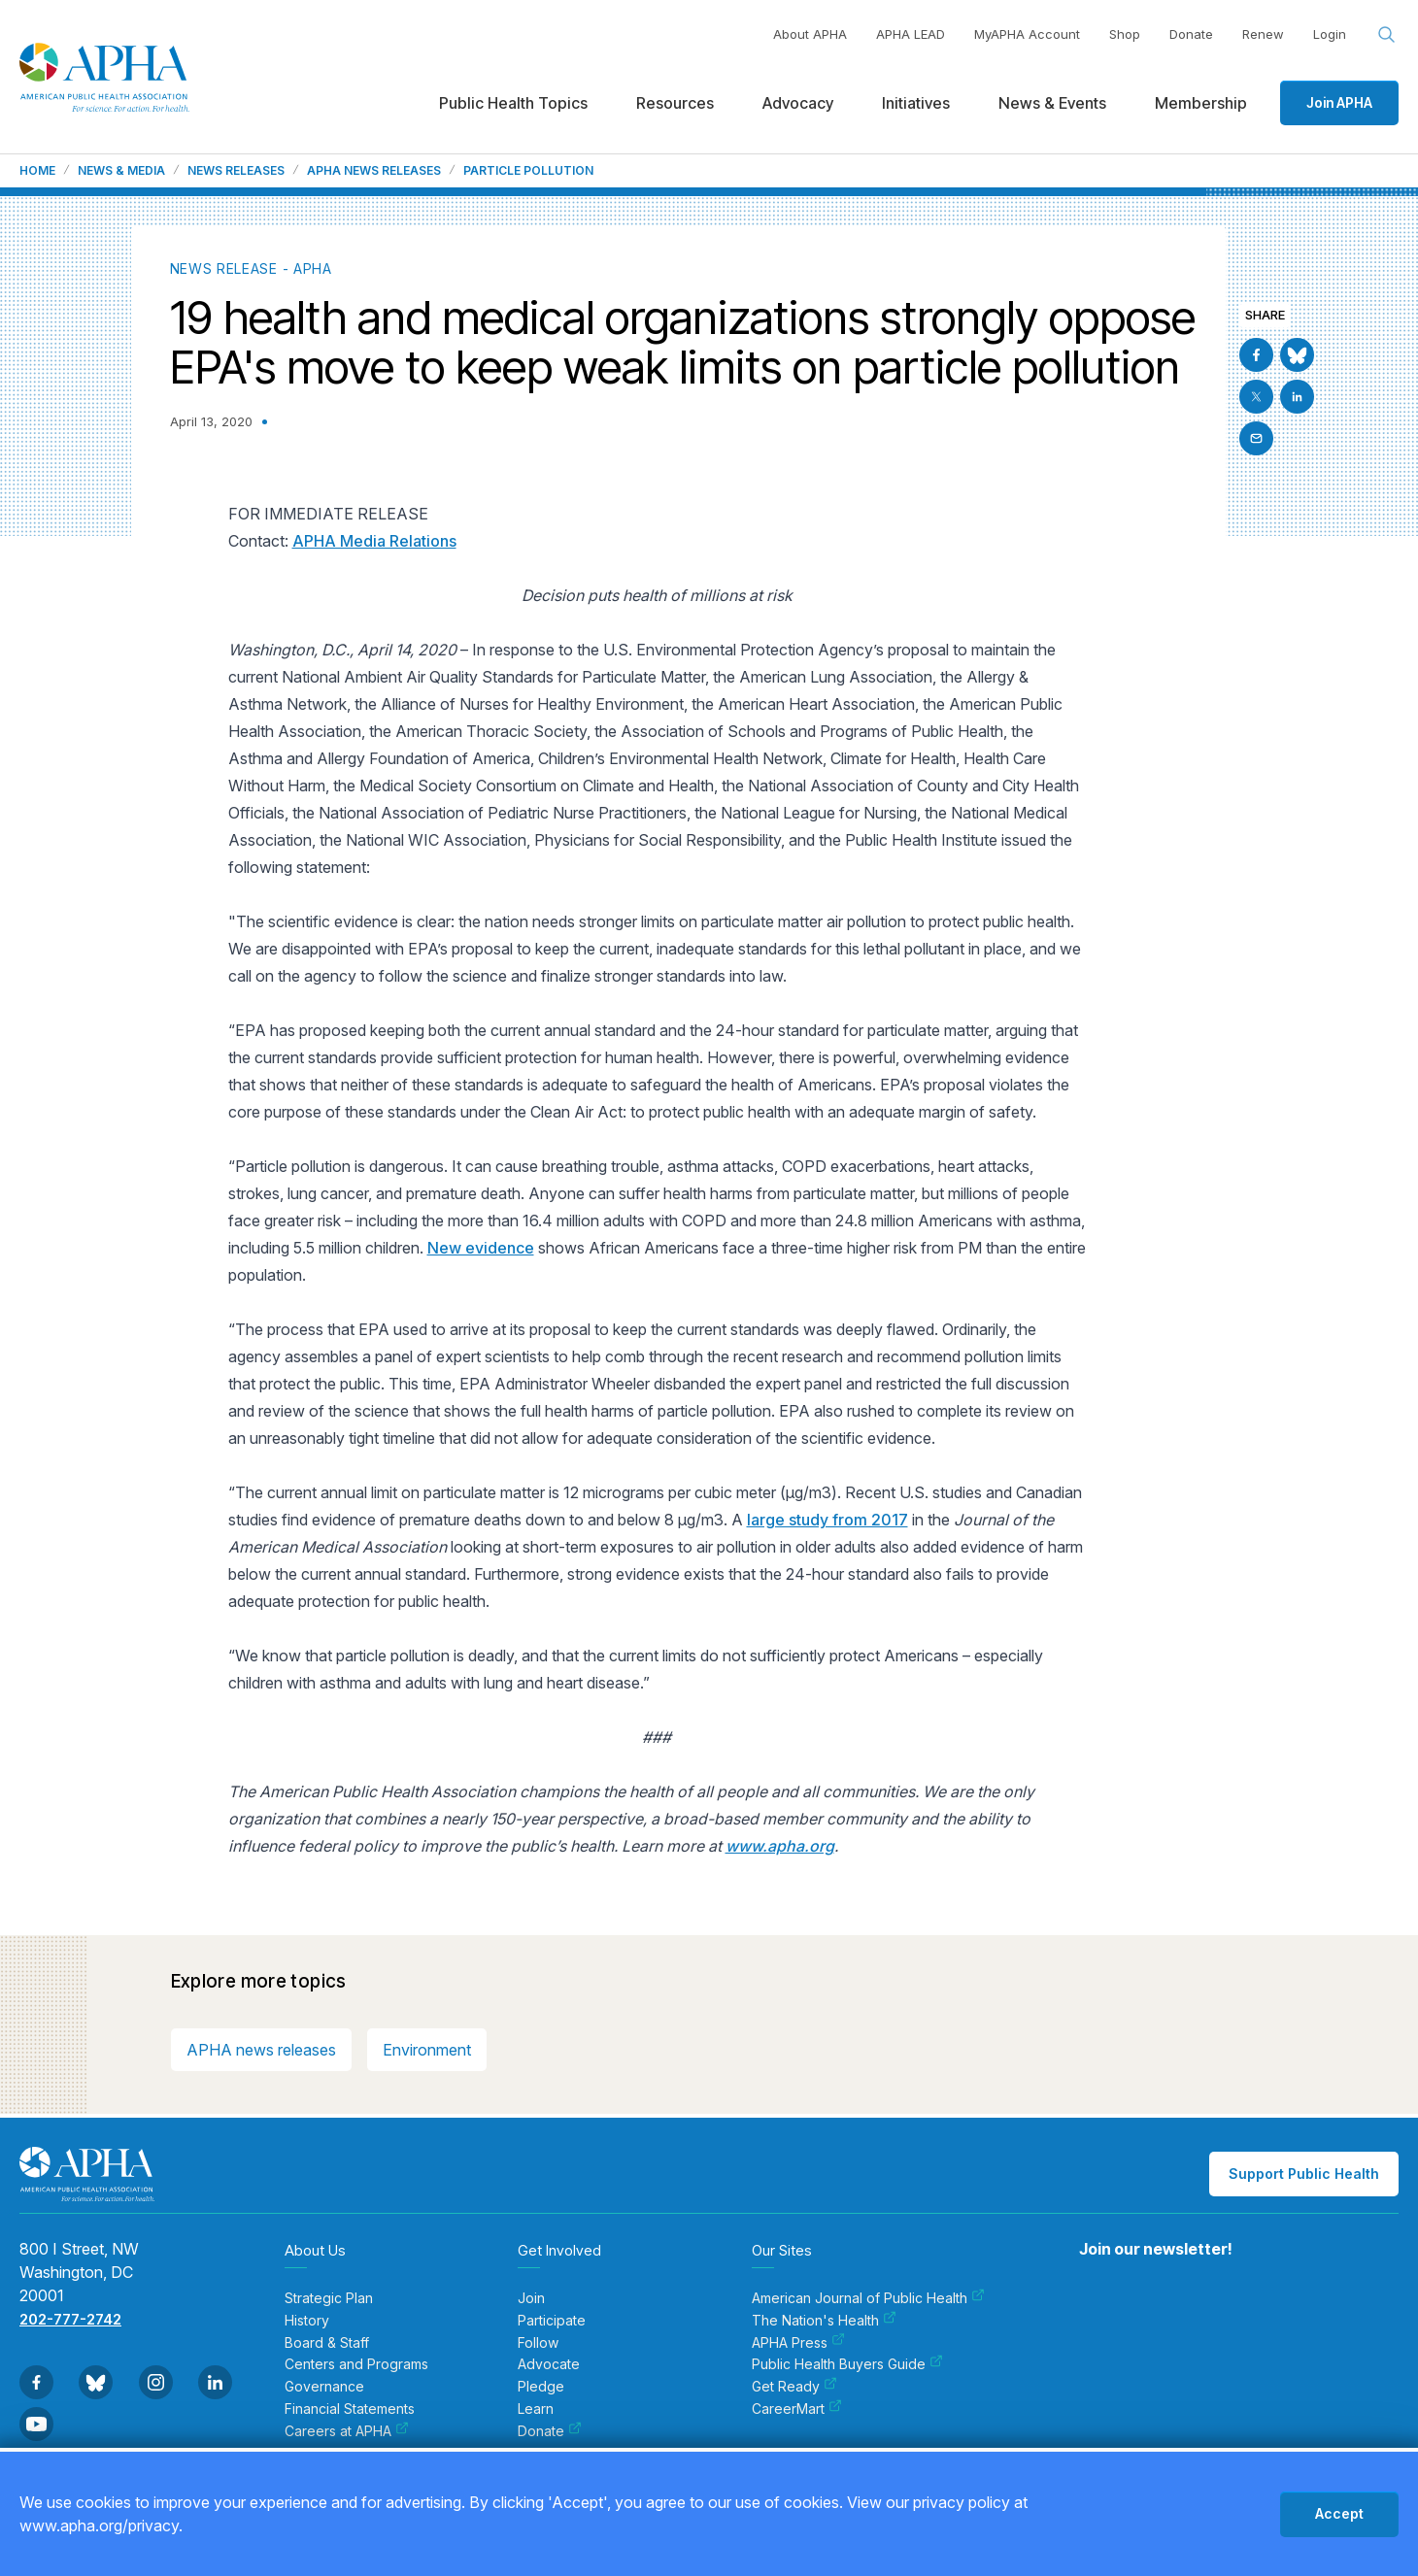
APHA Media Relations (374, 541)
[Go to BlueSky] (1297, 355)
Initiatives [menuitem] (916, 103)
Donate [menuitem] (550, 2431)
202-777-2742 (70, 2319)
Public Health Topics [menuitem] (513, 103)
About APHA (810, 34)
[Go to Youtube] (36, 2424)
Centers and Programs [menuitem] (356, 2364)
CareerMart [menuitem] (797, 2409)
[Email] (1256, 438)
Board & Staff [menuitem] (327, 2343)
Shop (1124, 34)
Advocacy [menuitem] (797, 103)
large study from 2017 (827, 1519)
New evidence (480, 1247)
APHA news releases (261, 2049)
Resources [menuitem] (675, 103)
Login (1329, 34)
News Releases (236, 171)
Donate (1191, 34)
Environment (427, 2049)
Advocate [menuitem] (549, 2364)
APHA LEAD (910, 34)
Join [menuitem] (531, 2298)
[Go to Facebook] (1256, 355)
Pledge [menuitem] (541, 2386)
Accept (1339, 2513)
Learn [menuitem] (536, 2409)
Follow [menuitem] (538, 2343)
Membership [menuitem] (1201, 103)
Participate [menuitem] (552, 2320)
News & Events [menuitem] (1052, 103)
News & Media (121, 171)
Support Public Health (1304, 2173)
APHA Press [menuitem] (798, 2343)
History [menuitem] (307, 2320)
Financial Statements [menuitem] (350, 2409)
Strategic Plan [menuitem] (329, 2298)
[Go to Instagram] (156, 2382)
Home (37, 171)
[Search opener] (1387, 35)
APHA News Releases (374, 171)
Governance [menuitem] (324, 2386)
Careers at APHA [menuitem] (347, 2431)
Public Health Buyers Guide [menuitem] (847, 2364)
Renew (1263, 34)
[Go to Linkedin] (1297, 397)
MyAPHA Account (1027, 34)
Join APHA (1339, 102)
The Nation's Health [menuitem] (824, 2320)
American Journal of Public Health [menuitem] (868, 2298)
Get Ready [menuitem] (794, 2386)
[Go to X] (1256, 397)
